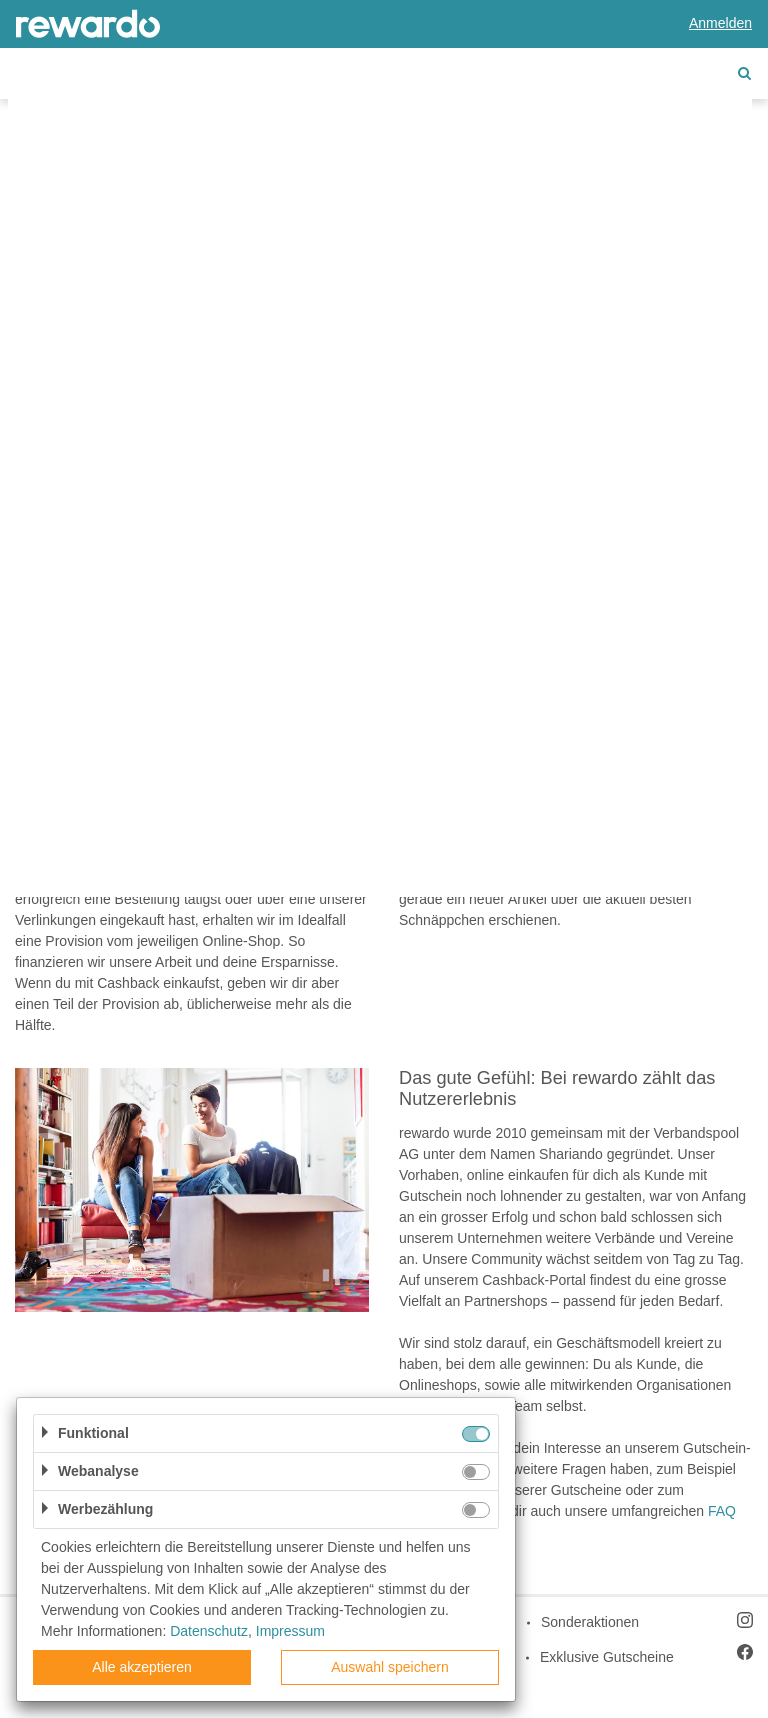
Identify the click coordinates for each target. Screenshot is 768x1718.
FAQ (722, 1511)
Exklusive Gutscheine (607, 1657)
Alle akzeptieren (142, 1667)
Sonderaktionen (590, 1622)
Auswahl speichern (390, 1667)
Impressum (290, 1631)
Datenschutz (209, 1631)
